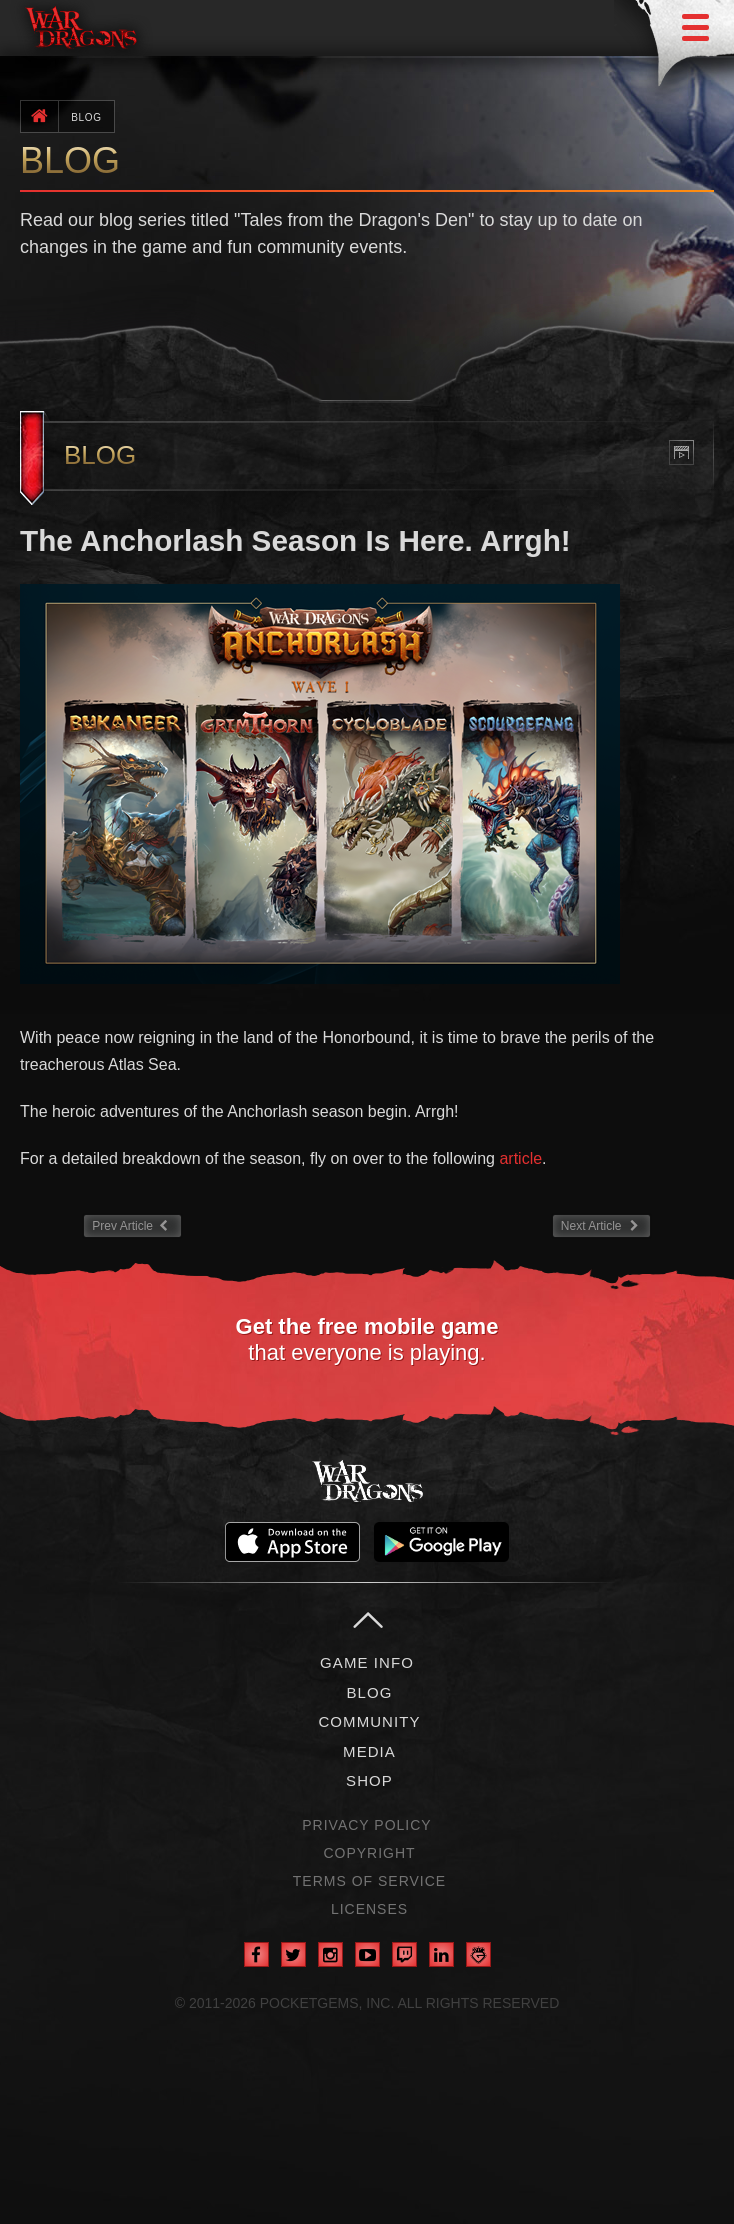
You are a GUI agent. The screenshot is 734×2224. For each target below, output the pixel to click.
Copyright (369, 1853)
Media (369, 1751)
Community (369, 1721)
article (520, 1158)
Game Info (367, 1662)
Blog (86, 117)
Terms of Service (369, 1881)
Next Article (602, 1224)
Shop (369, 1780)
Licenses (369, 1909)
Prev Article (137, 1224)
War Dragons (367, 1481)
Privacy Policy (366, 1825)
